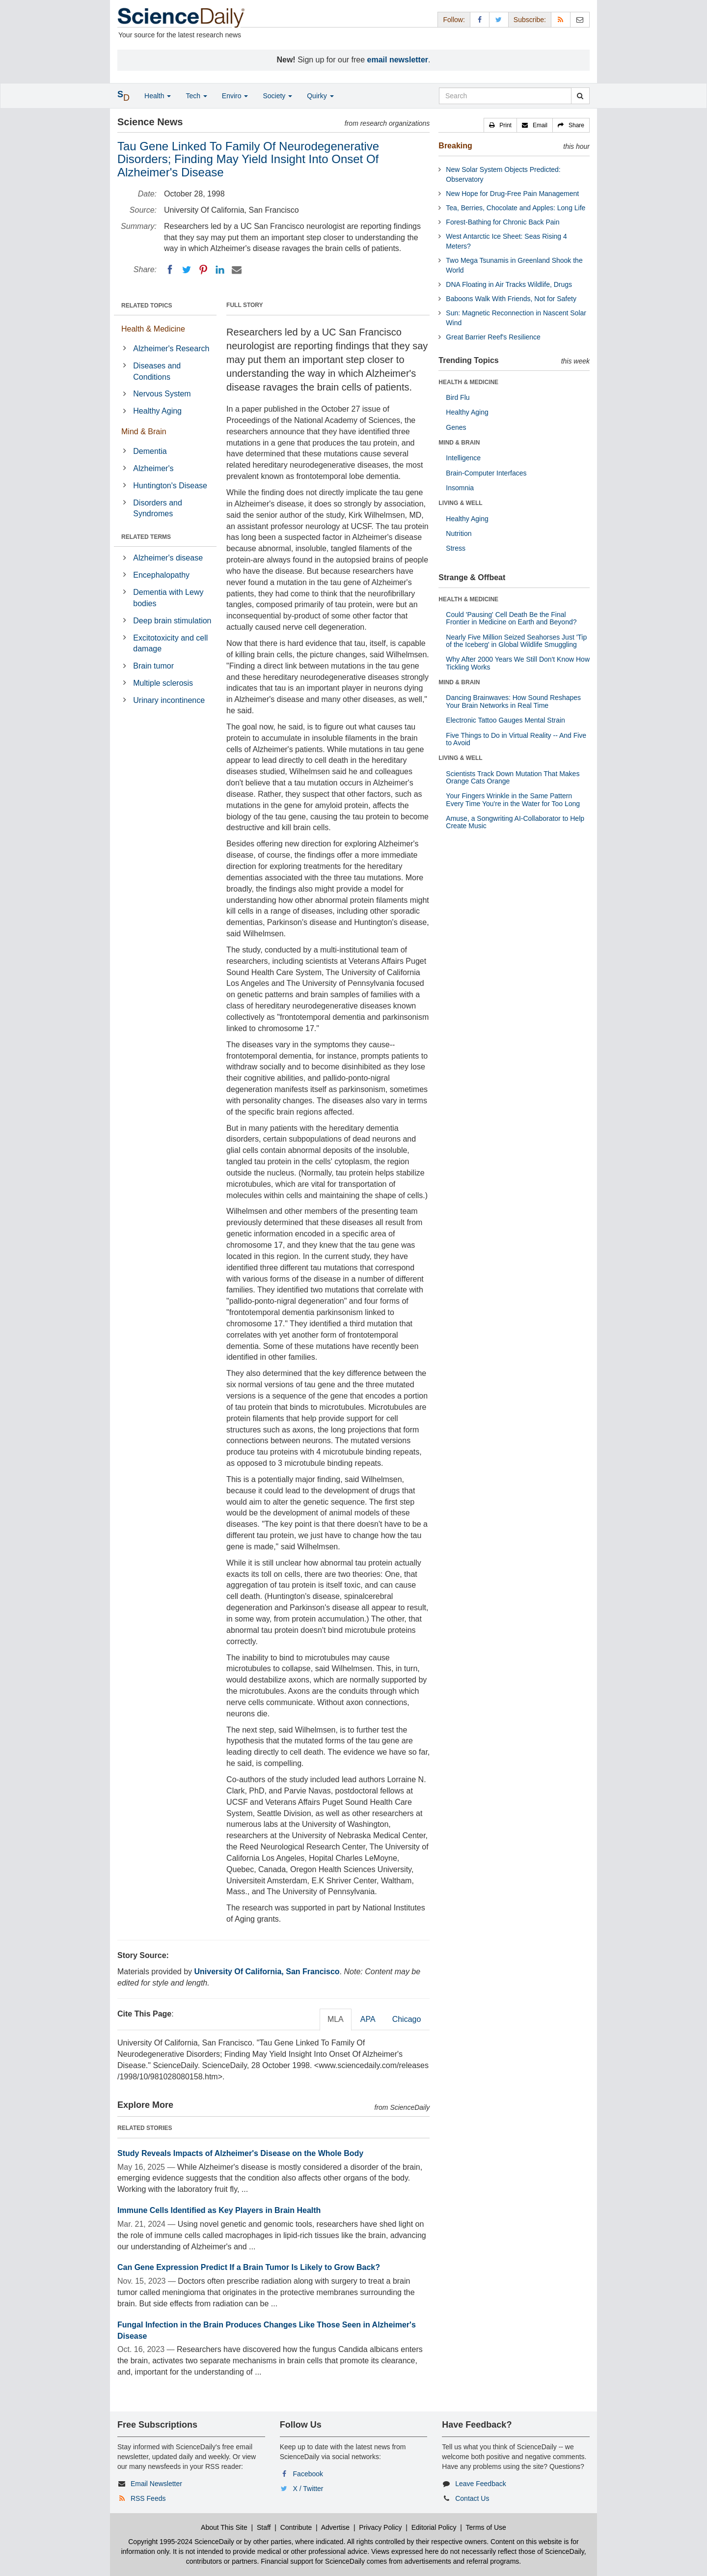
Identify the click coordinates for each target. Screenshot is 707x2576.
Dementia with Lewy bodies (168, 598)
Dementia (149, 451)
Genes (456, 427)
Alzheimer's (153, 468)
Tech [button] (196, 96)
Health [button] (157, 96)
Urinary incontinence (169, 700)
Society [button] (277, 96)
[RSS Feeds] (561, 19)
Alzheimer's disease (168, 558)
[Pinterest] (203, 270)
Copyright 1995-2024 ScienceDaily (181, 2542)
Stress (455, 548)
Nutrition (458, 533)
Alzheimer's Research (171, 348)
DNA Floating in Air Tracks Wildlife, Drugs (509, 284)
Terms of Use (485, 2527)
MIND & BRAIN (459, 442)
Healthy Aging (157, 411)
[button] (500, 125)
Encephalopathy (161, 575)
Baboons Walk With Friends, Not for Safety (511, 299)
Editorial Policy (434, 2527)
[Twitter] (186, 270)
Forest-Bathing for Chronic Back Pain (502, 222)
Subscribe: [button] (530, 20)
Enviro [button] (235, 96)
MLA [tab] (335, 2019)
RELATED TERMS (146, 536)
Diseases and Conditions (157, 371)
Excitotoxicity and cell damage (170, 643)
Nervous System (161, 394)
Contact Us (472, 2498)
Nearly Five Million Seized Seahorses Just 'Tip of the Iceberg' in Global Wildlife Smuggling (516, 640)
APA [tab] (368, 2019)
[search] (580, 95)
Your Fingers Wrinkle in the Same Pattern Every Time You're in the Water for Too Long (513, 799)
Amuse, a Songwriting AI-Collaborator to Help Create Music (515, 822)
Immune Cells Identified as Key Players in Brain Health (219, 2210)
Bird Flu (457, 397)
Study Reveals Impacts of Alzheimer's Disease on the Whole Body (240, 2153)
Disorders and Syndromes (157, 508)
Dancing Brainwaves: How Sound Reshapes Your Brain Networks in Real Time (513, 701)
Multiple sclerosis (163, 683)
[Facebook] (170, 270)
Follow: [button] (453, 20)
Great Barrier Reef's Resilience (493, 337)
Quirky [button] (320, 96)
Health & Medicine (153, 329)
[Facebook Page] (479, 19)
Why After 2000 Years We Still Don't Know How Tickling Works (518, 663)
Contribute (296, 2527)
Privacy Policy (380, 2527)
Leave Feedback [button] (480, 2484)
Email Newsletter (156, 2484)
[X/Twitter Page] (499, 19)
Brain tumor (153, 666)
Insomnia (460, 488)
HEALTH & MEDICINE (468, 382)
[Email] (237, 270)
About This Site (224, 2527)
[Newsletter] (580, 19)
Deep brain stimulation (172, 620)
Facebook (308, 2474)
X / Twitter (308, 2488)
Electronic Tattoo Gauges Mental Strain (505, 720)
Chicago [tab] (406, 2019)
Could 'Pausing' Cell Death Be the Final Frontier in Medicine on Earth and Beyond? (511, 618)
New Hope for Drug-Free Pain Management (512, 193)
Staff (264, 2527)
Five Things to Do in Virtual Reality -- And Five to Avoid (516, 739)
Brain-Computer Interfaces (486, 473)
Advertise (335, 2527)
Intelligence (463, 458)
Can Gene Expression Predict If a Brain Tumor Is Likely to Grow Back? (248, 2267)
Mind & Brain (143, 431)
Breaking (455, 145)
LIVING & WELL (460, 503)
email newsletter (398, 60)
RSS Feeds (148, 2498)
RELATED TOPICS (146, 305)
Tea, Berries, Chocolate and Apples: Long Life (515, 208)
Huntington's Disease (170, 485)
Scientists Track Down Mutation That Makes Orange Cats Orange (512, 777)
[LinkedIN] (220, 270)
